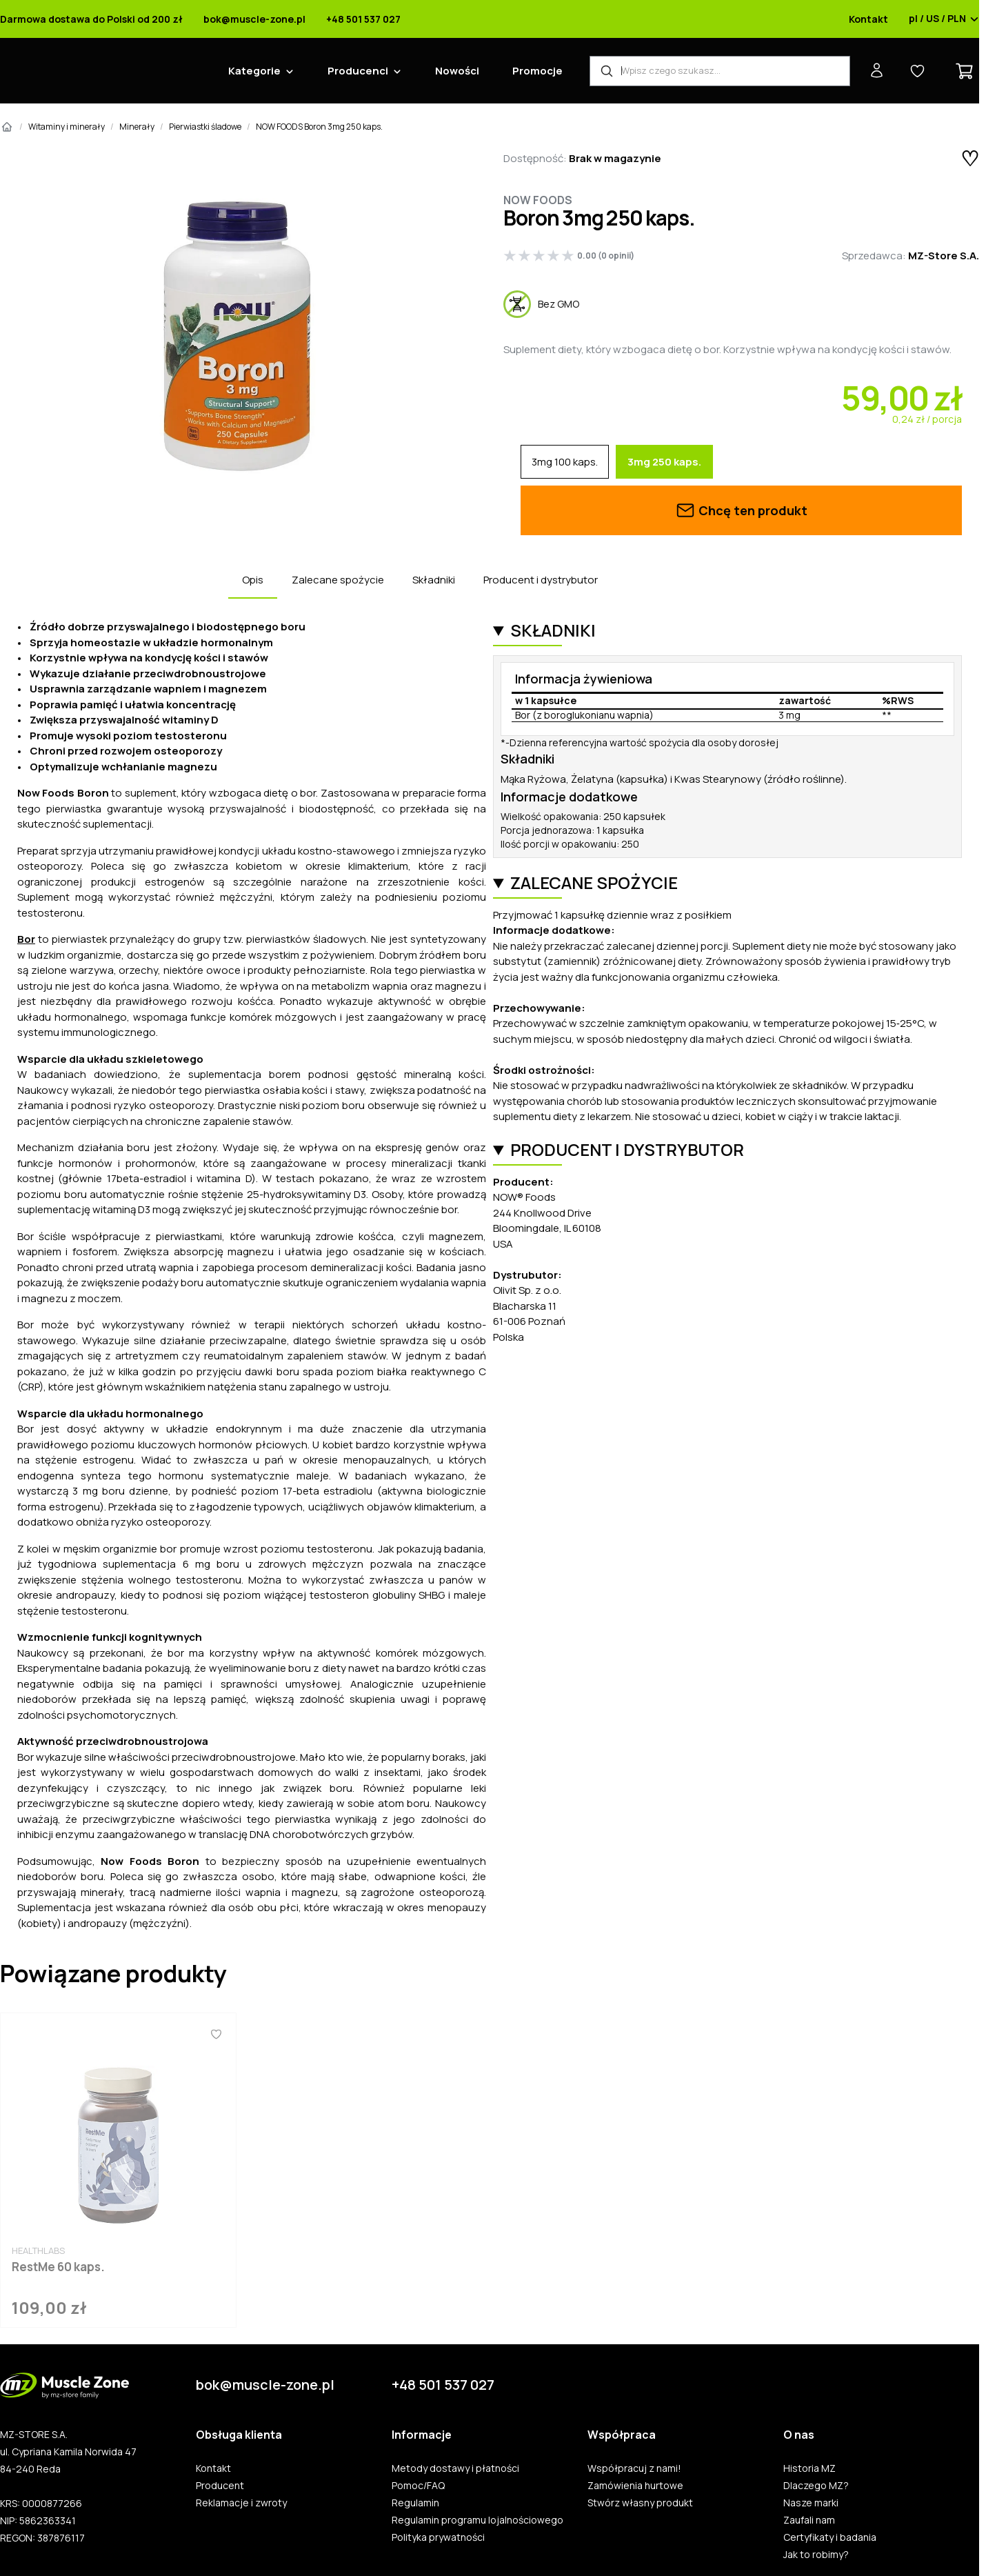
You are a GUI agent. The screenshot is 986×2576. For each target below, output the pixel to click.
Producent (220, 2485)
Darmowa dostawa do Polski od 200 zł (91, 19)
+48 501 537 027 (363, 19)
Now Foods (537, 200)
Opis (252, 580)
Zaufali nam (809, 2520)
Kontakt (868, 19)
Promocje (537, 71)
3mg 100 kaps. (565, 462)
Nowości (457, 71)
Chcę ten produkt (741, 510)
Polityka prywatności (438, 2537)
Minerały (136, 126)
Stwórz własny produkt (640, 2503)
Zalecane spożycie (338, 580)
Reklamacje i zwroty (241, 2503)
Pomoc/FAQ (418, 2485)
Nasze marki (810, 2503)
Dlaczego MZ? (816, 2485)
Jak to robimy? (816, 2554)
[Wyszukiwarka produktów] (720, 71)
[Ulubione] (216, 2034)
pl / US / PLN (944, 19)
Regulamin (415, 2503)
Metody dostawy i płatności (455, 2468)
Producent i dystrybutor (540, 580)
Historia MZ (809, 2468)
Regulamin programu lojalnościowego (477, 2520)
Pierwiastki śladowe (205, 126)
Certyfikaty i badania (829, 2537)
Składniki (433, 580)
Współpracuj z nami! (634, 2468)
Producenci (358, 71)
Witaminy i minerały (66, 126)
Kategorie (254, 71)
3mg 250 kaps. (664, 462)
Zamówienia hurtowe (635, 2485)
